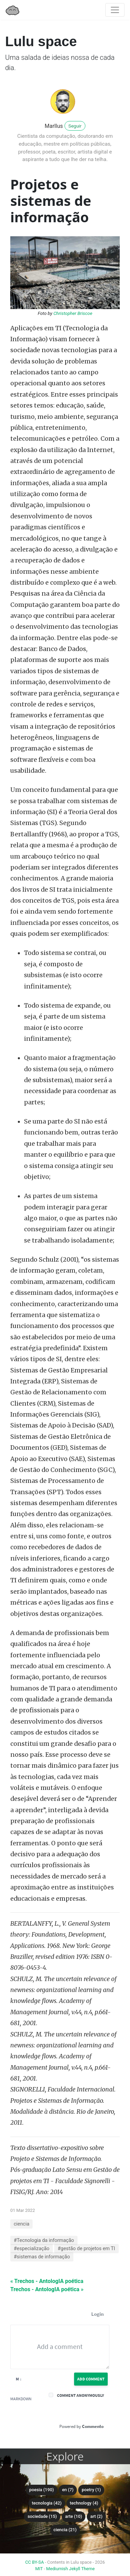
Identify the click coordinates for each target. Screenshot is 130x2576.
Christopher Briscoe (73, 313)
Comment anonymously (80, 2395)
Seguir (74, 126)
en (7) (67, 2489)
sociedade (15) (42, 2516)
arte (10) (73, 2516)
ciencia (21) (65, 2529)
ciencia (21, 2224)
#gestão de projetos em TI (86, 2249)
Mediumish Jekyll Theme (70, 2568)
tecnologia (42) (47, 2503)
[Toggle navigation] (115, 10)
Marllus (54, 126)
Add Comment (91, 2378)
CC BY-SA (35, 2562)
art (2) (96, 2516)
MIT (39, 2568)
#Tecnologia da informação (44, 2240)
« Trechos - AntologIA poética (46, 2281)
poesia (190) (41, 2489)
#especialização (31, 2249)
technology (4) (84, 2503)
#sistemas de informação (42, 2257)
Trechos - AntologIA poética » (46, 2289)
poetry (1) (91, 2489)
